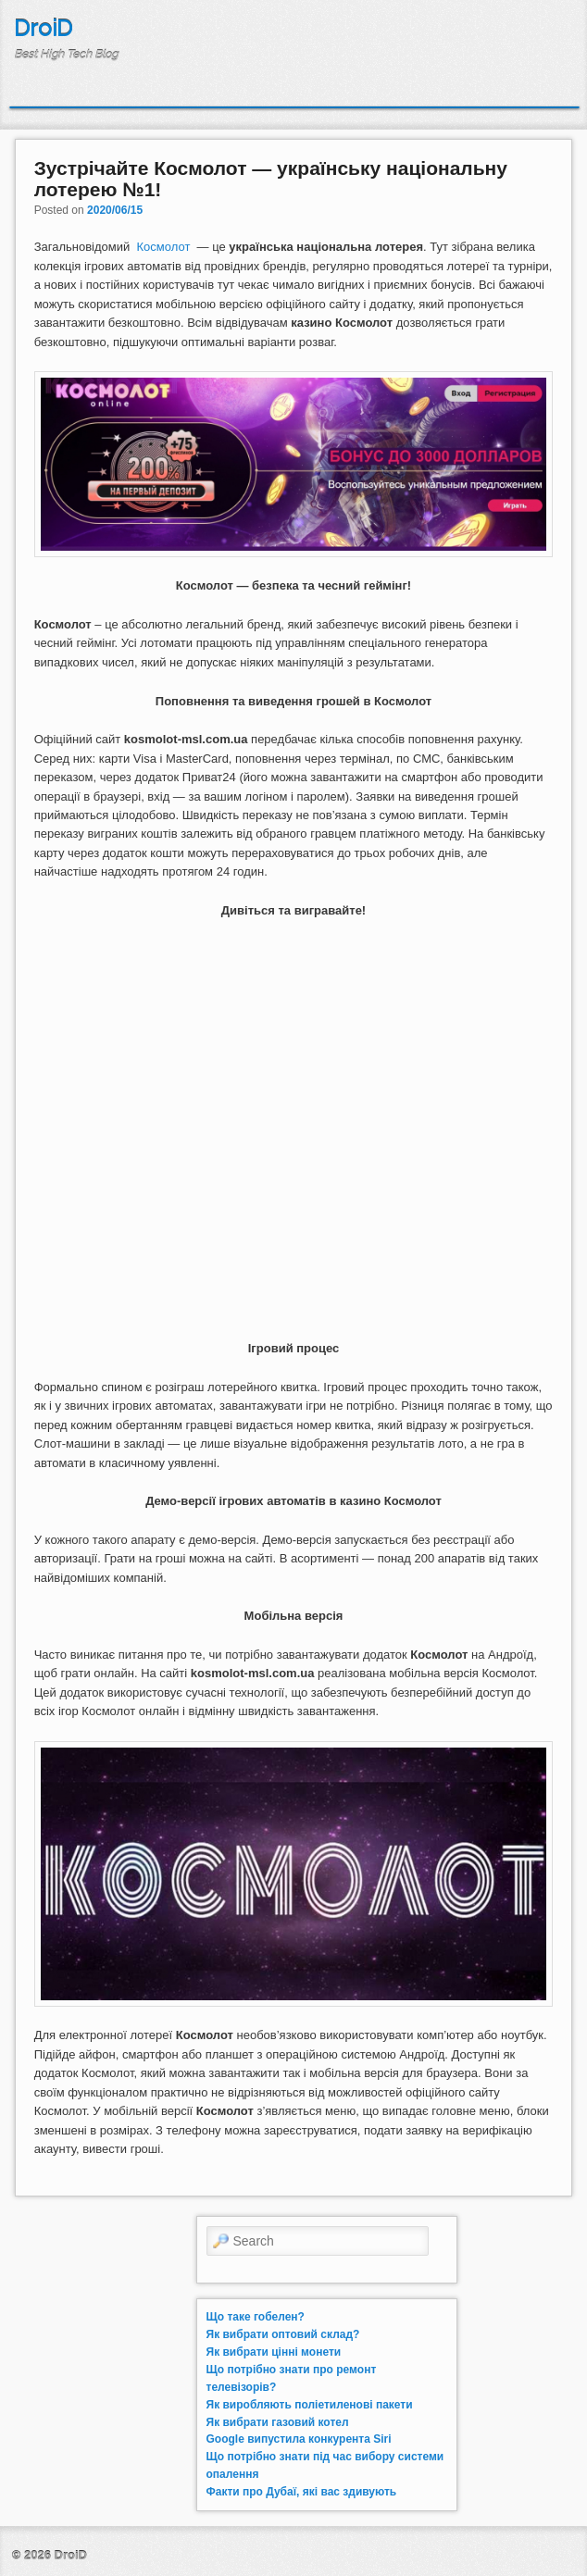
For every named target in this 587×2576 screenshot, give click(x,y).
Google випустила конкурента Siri (299, 2439)
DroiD (43, 28)
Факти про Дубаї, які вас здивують (301, 2491)
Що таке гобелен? (255, 2316)
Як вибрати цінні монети (274, 2352)
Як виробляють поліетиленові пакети (309, 2404)
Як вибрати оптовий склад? (283, 2334)
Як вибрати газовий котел (277, 2422)
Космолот (164, 247)
